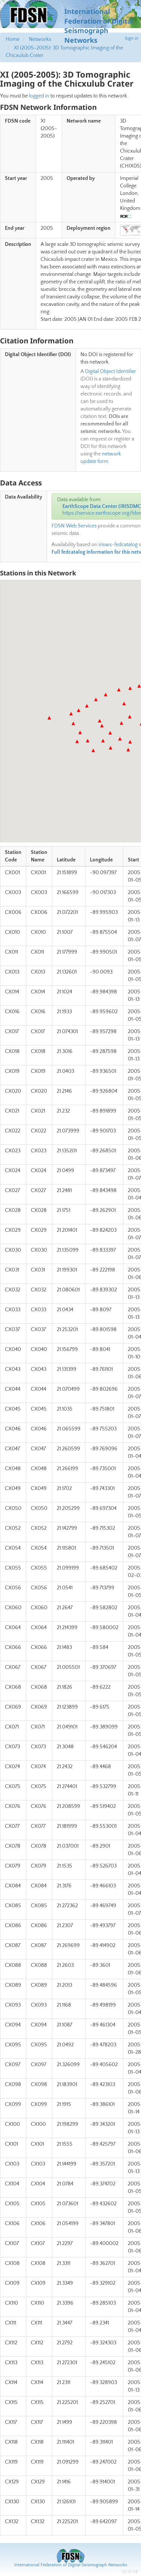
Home (13, 39)
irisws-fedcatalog (118, 545)
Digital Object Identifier (110, 371)
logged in (39, 96)
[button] (49, 718)
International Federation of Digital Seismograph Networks (70, 2565)
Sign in (131, 38)
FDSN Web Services (74, 526)
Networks (40, 39)
